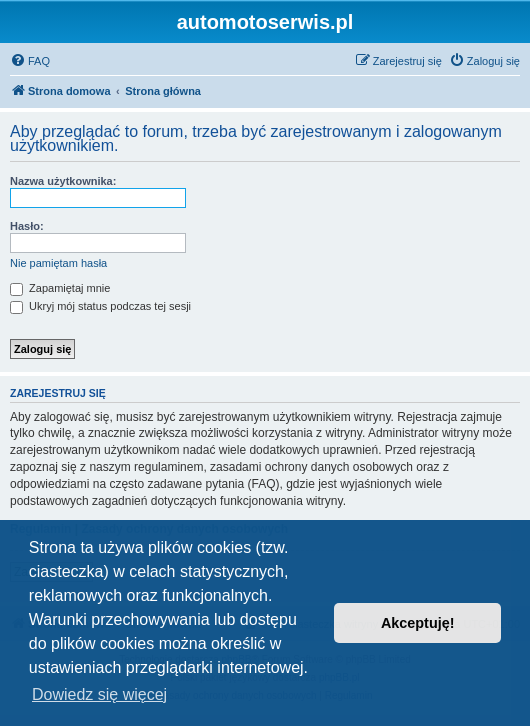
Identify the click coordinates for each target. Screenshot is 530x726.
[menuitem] (30, 61)
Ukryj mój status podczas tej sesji (100, 306)
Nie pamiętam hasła (58, 263)
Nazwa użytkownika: (63, 181)
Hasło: (27, 226)
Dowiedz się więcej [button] (99, 694)
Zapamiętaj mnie (60, 288)
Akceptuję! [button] (418, 623)
